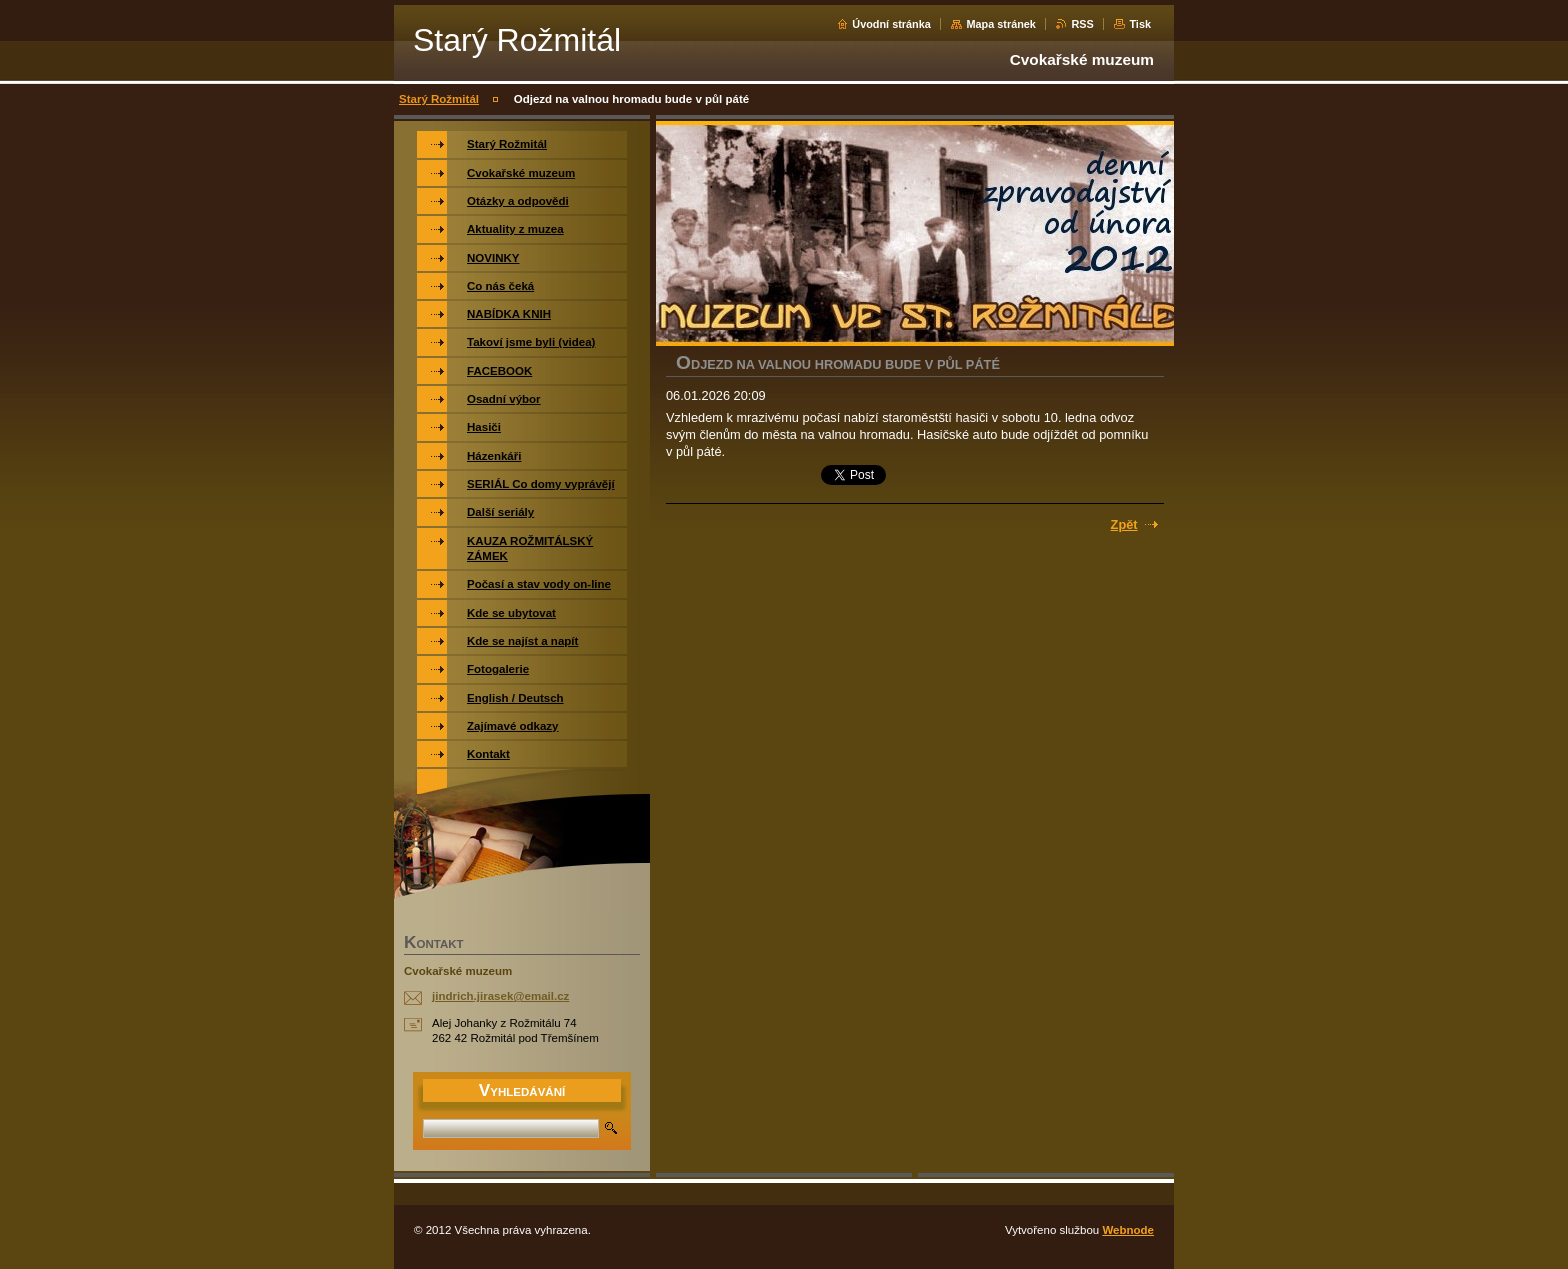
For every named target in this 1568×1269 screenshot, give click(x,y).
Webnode (1128, 1230)
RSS (1082, 24)
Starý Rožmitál (439, 99)
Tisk (1140, 24)
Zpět (1124, 524)
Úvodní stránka (891, 24)
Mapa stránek (1001, 24)
